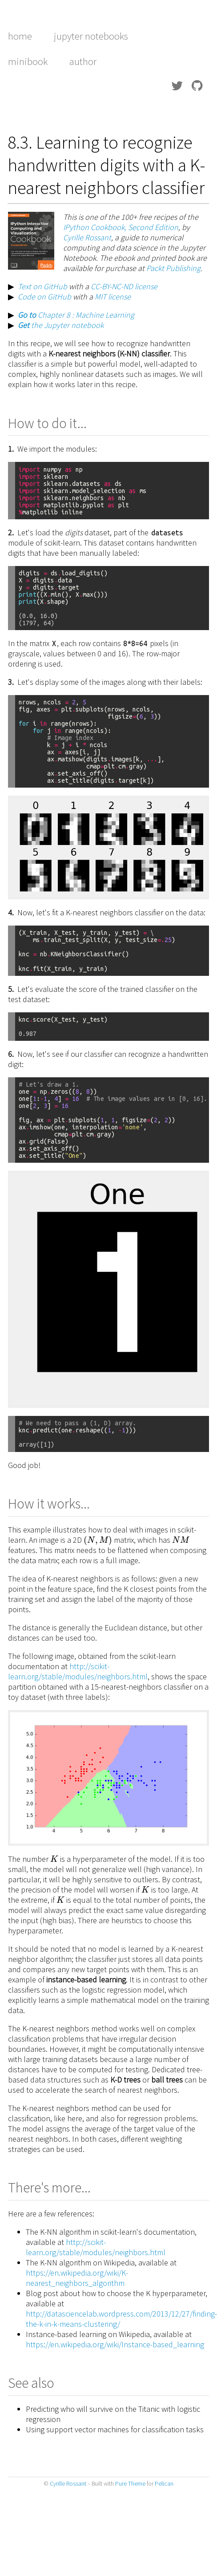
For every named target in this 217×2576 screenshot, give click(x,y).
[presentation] (98, 1540)
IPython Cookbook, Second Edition (120, 227)
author (82, 61)
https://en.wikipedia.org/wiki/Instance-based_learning (115, 2344)
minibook (28, 61)
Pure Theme (130, 2483)
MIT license (113, 296)
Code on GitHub (44, 296)
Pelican (164, 2483)
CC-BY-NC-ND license (124, 286)
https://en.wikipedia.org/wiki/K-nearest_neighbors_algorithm (77, 2278)
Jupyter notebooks (91, 36)
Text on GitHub (42, 286)
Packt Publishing (173, 268)
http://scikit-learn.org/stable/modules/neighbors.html (78, 1671)
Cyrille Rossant (87, 237)
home (20, 36)
